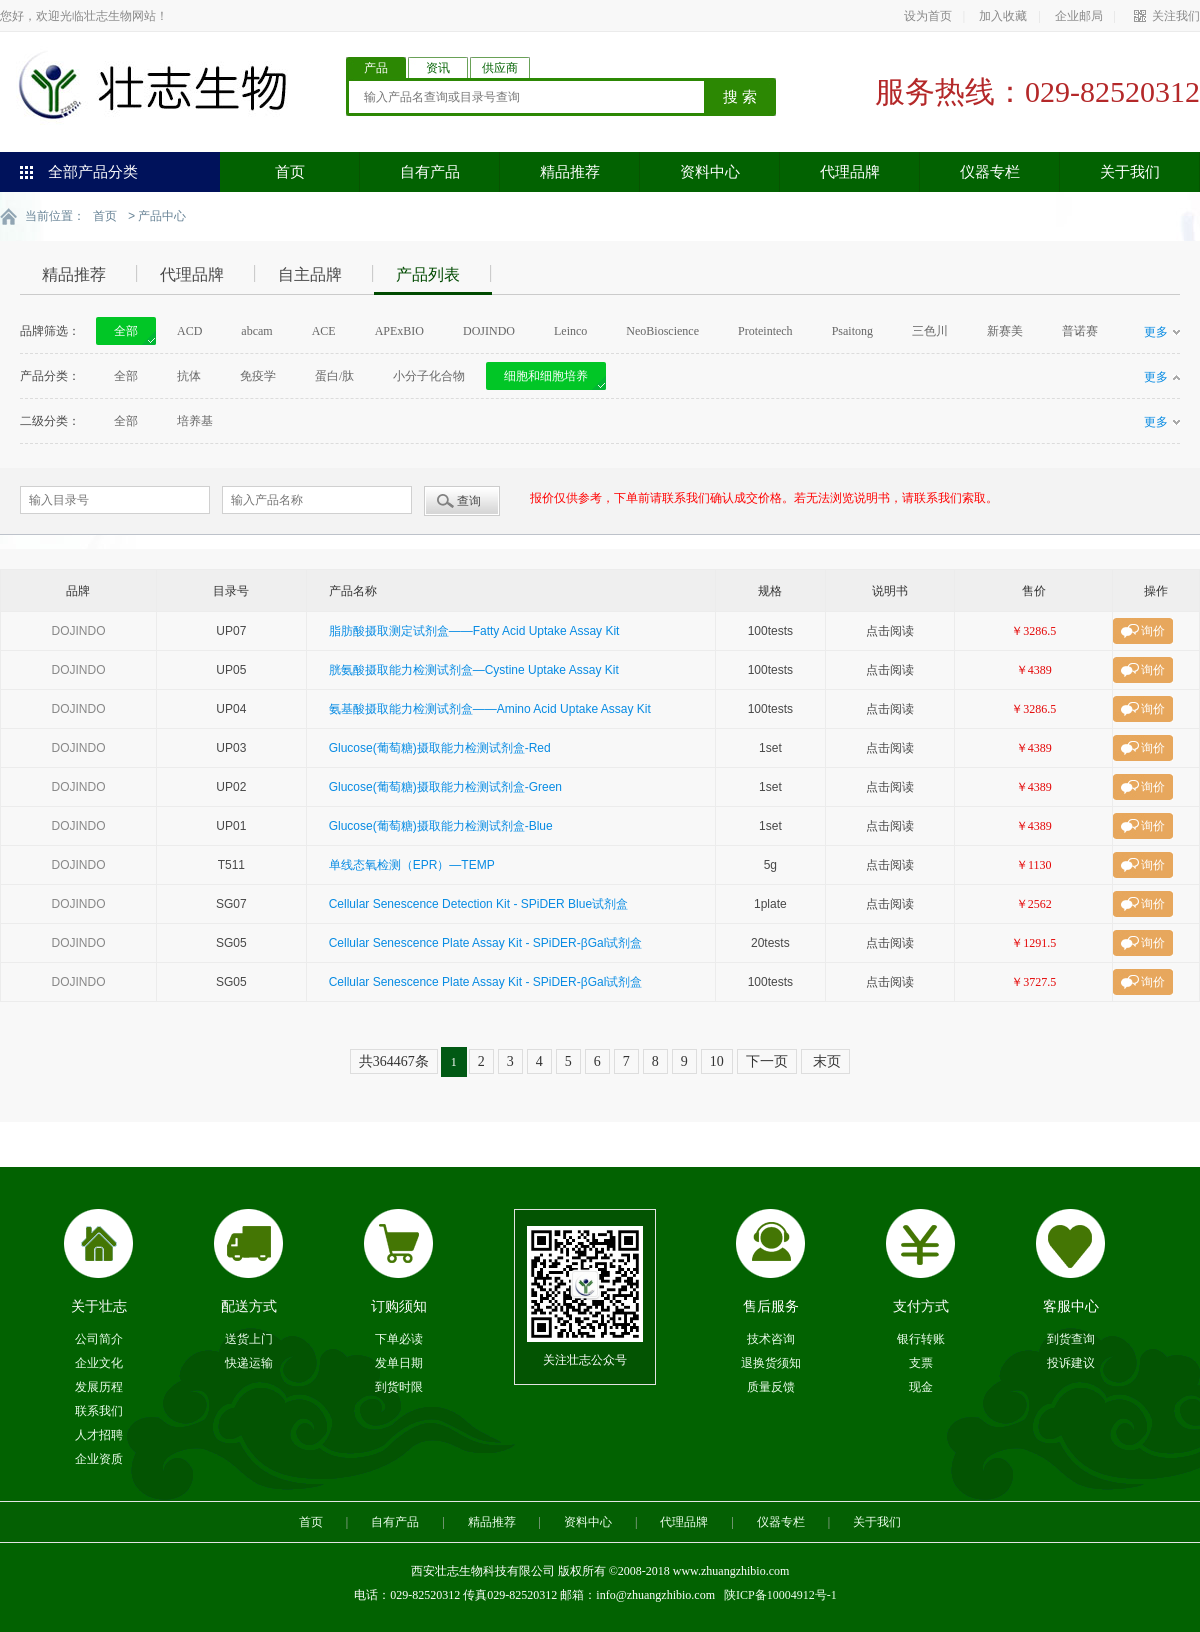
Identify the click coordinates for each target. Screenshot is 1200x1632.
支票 (921, 1362)
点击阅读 (890, 630)
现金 (921, 1386)
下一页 (767, 1060)
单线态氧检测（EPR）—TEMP (412, 864)
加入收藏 (1003, 16)
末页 (826, 1060)
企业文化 (99, 1362)
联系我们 (99, 1410)
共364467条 (394, 1060)
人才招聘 (99, 1434)
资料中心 (710, 172)
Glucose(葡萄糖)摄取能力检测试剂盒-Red (440, 747)
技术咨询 (771, 1338)
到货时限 (399, 1386)
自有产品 (430, 172)
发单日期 (399, 1362)
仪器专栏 (990, 172)
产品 (376, 68)
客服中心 (1071, 1305)
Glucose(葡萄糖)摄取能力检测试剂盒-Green (445, 786)
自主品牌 (310, 273)
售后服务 (771, 1305)
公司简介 (99, 1338)
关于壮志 (99, 1305)
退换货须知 (771, 1362)
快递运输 (249, 1362)
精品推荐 (570, 172)
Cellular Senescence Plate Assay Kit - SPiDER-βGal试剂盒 (486, 942)
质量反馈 (771, 1386)
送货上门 (249, 1338)
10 (717, 1060)
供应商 (500, 68)
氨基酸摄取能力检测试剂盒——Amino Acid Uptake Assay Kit (490, 708)
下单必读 (399, 1338)
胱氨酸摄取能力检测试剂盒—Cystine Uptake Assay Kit (474, 669)
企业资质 (99, 1458)
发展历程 (99, 1386)
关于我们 (1130, 172)
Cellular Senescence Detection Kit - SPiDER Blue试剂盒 (478, 903)
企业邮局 (1079, 16)
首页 (290, 172)
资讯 (438, 68)
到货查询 (1071, 1338)
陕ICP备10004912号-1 (780, 1594)
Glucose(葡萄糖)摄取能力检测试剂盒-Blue (441, 825)
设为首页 (928, 16)
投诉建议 (1071, 1362)
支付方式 (921, 1305)
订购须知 (399, 1305)
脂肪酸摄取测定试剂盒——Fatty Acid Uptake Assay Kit (474, 630)
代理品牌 (850, 172)
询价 (1153, 630)
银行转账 (921, 1338)
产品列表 (428, 273)
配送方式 (249, 1305)
